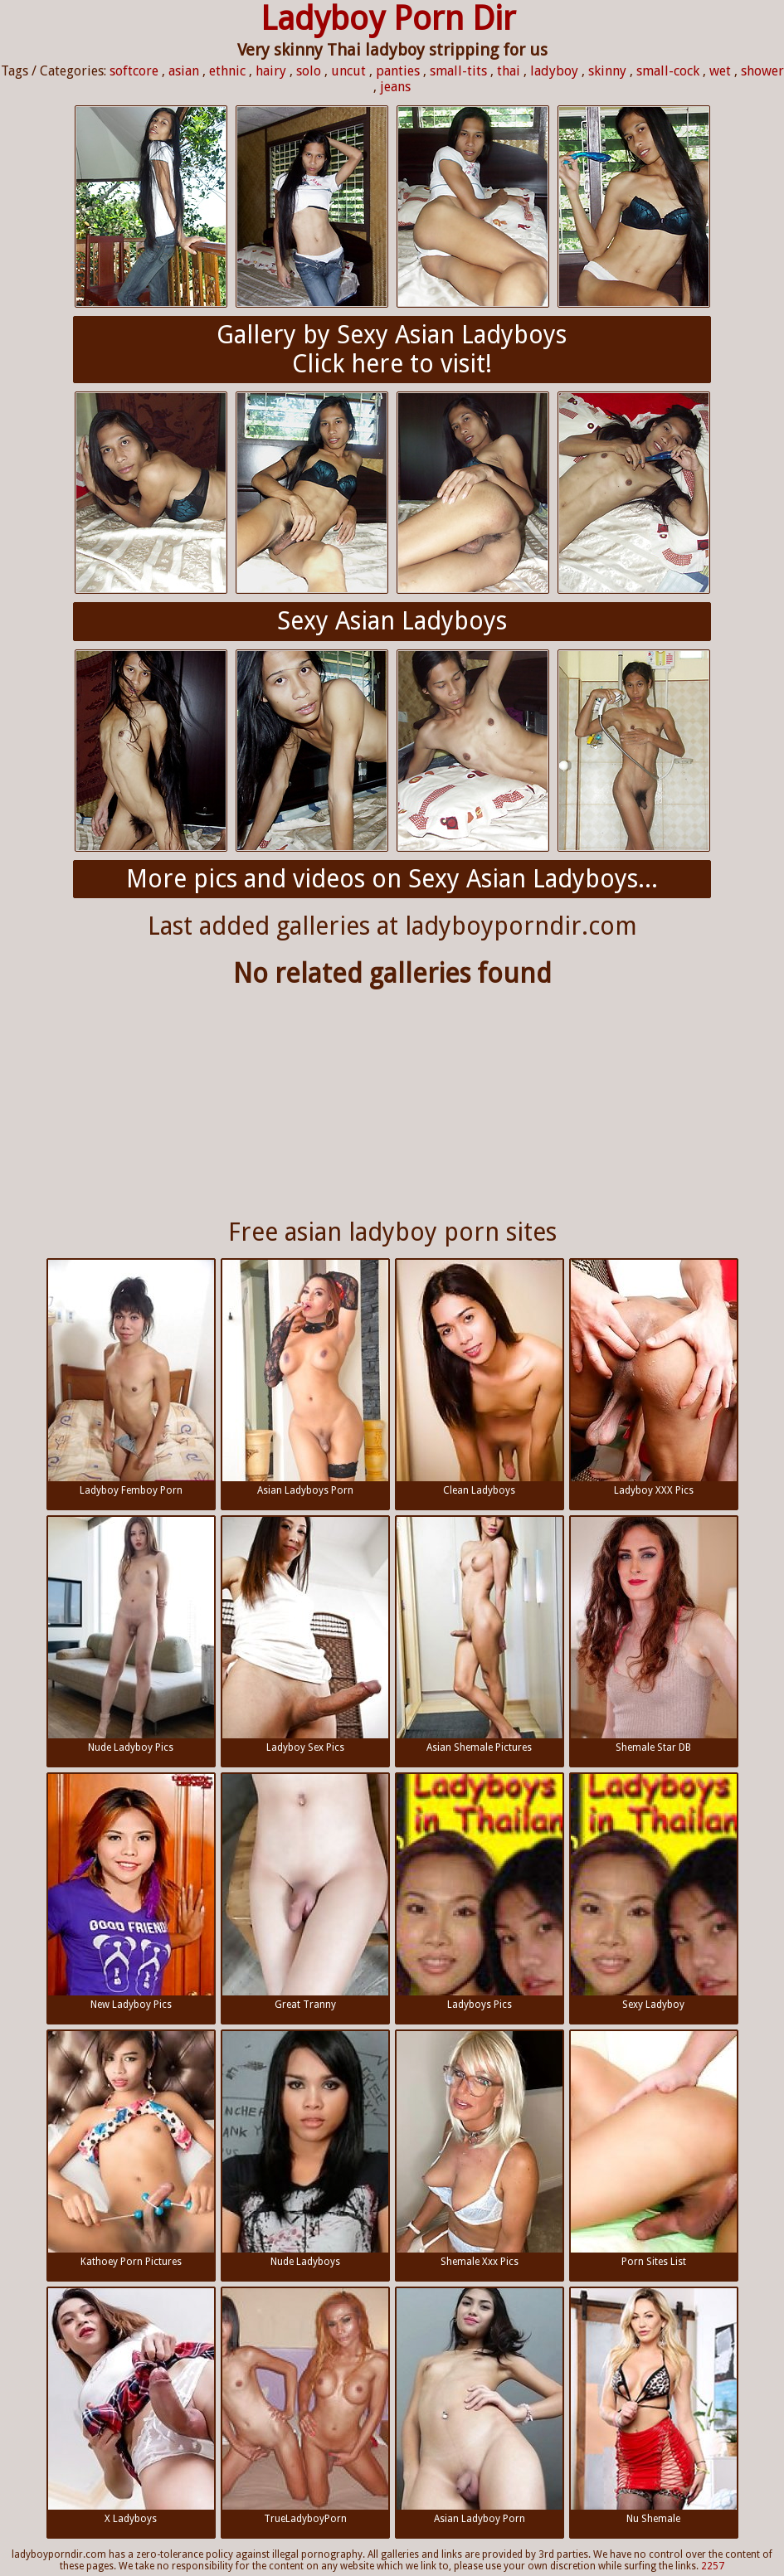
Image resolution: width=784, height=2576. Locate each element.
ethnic (227, 71)
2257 (712, 2566)
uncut (348, 71)
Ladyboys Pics (479, 1892)
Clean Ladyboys (479, 1378)
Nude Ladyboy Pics (131, 1635)
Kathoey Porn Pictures (131, 2149)
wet (720, 71)
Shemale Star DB (654, 1635)
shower (762, 71)
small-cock (667, 71)
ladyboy (554, 71)
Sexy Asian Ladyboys (392, 620)
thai (508, 71)
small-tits (458, 71)
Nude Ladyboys (305, 2149)
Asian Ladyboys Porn (305, 1378)
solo (308, 71)
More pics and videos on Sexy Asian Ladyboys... (392, 878)
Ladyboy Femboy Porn (131, 1378)
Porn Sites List (654, 2149)
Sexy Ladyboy (654, 1892)
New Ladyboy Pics (131, 1892)
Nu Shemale (654, 2406)
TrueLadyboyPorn (305, 2406)
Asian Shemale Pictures (479, 1635)
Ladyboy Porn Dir (388, 18)
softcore (134, 71)
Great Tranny (305, 1892)
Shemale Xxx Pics (479, 2149)
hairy (271, 71)
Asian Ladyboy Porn (479, 2406)
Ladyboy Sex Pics (305, 1635)
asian (183, 71)
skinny (607, 71)
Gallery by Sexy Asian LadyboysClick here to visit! (392, 349)
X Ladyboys (131, 2406)
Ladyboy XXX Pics (654, 1378)
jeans (395, 87)
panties (398, 71)
